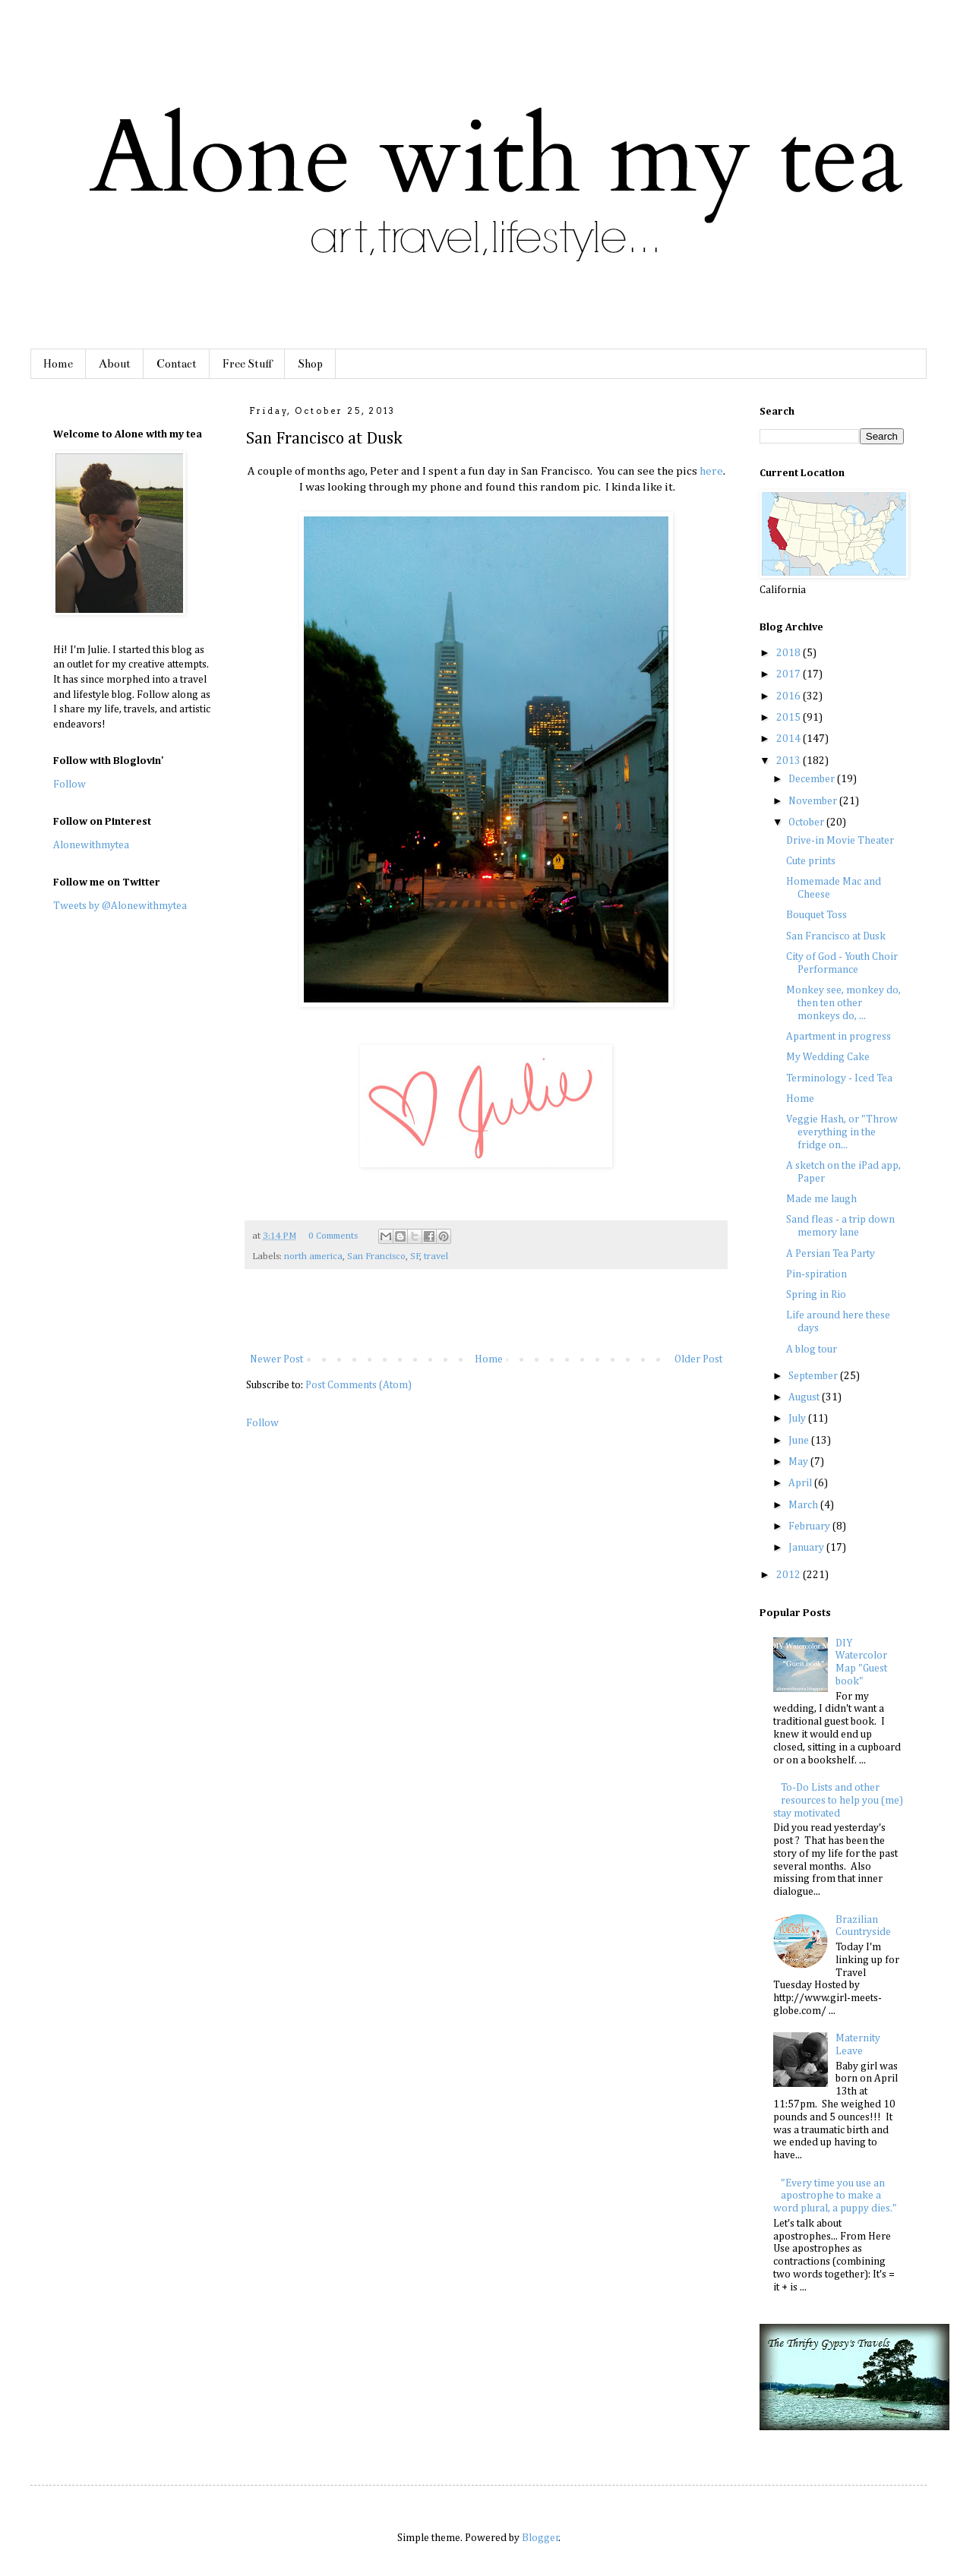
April (801, 1483)
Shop (310, 364)
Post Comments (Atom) (358, 1385)
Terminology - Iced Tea (839, 1078)
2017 (789, 674)
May (799, 1462)
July (798, 1418)
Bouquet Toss (816, 915)
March (804, 1505)
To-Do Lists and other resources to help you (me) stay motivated (838, 1800)
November (813, 801)
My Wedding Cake (828, 1057)
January (807, 1547)
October (807, 822)
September (814, 1376)
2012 (789, 1575)
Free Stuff (247, 364)
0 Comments (333, 1236)
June (799, 1440)
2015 (789, 717)
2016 (789, 696)
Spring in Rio (816, 1295)
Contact (176, 364)
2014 (789, 739)
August (805, 1397)
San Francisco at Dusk (836, 936)
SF (415, 1256)
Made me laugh (821, 1199)
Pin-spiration (816, 1274)
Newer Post (276, 1359)
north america (313, 1256)
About (115, 364)
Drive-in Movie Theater (840, 840)
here (711, 471)
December (812, 779)
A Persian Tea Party (830, 1254)
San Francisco (376, 1256)
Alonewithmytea (91, 845)
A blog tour (811, 1349)
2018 (789, 653)
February (810, 1526)
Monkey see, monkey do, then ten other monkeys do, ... (843, 1003)
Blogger (540, 2538)
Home (58, 364)
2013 (789, 761)
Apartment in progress (838, 1036)
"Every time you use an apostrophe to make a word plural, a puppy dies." (835, 2196)
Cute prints (810, 861)
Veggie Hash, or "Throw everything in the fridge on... (842, 1132)
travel (436, 1256)
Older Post (698, 1359)
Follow (262, 1423)
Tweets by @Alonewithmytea (120, 906)
